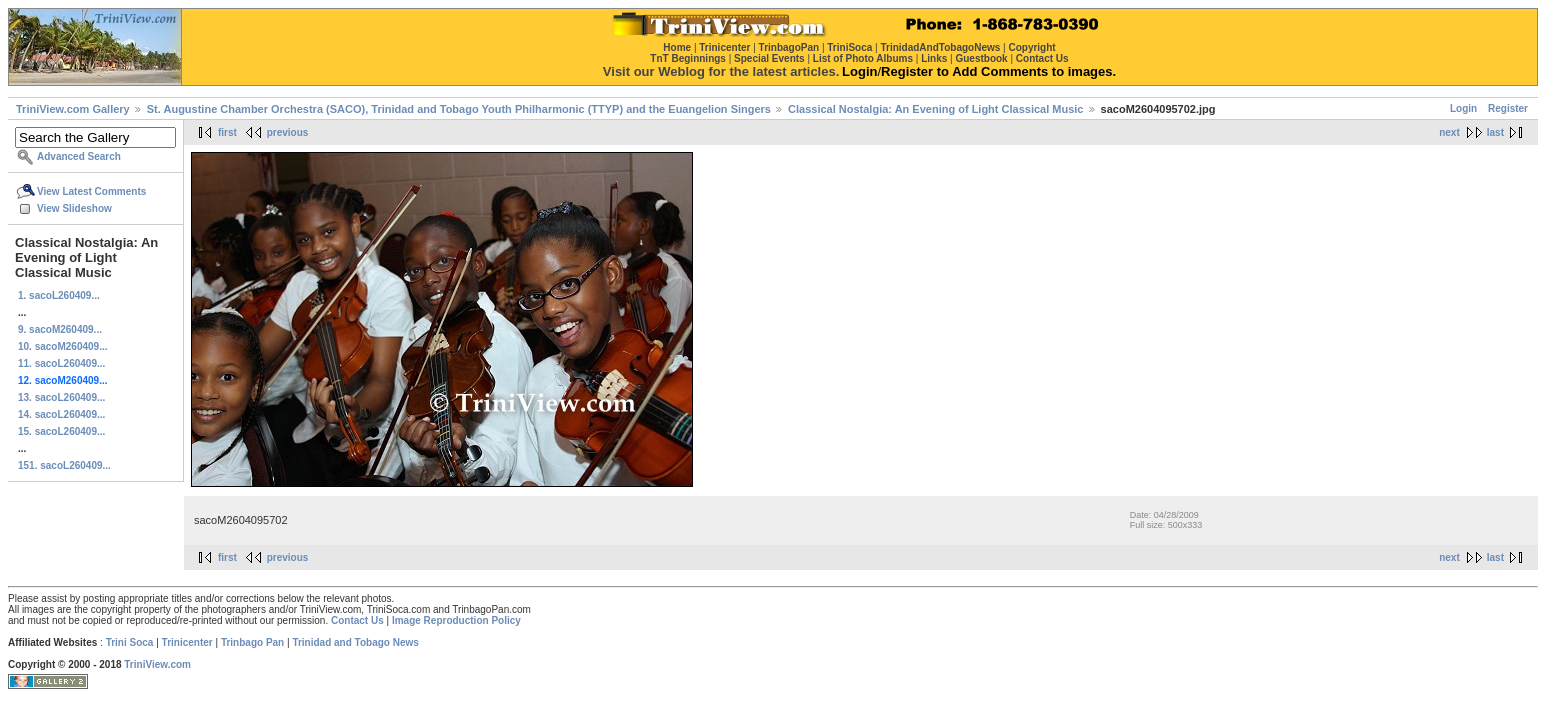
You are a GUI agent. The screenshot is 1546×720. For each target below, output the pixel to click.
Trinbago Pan (252, 642)
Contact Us (357, 620)
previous (288, 132)
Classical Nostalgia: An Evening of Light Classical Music (935, 109)
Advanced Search (79, 156)
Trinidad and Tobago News (355, 642)
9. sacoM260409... (60, 329)
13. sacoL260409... (61, 397)
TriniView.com (157, 664)
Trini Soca (130, 642)
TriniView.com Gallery (73, 109)
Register (1508, 108)
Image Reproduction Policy (456, 620)
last (1495, 132)
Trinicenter (187, 642)
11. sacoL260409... (61, 363)
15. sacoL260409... (61, 431)
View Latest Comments (91, 191)
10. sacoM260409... (63, 346)
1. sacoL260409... (59, 295)
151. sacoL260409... (64, 465)
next (1449, 132)
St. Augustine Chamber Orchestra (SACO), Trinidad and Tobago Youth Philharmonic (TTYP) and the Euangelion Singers (459, 109)
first (227, 132)
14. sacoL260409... (61, 414)
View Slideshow (74, 208)
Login (1463, 108)
